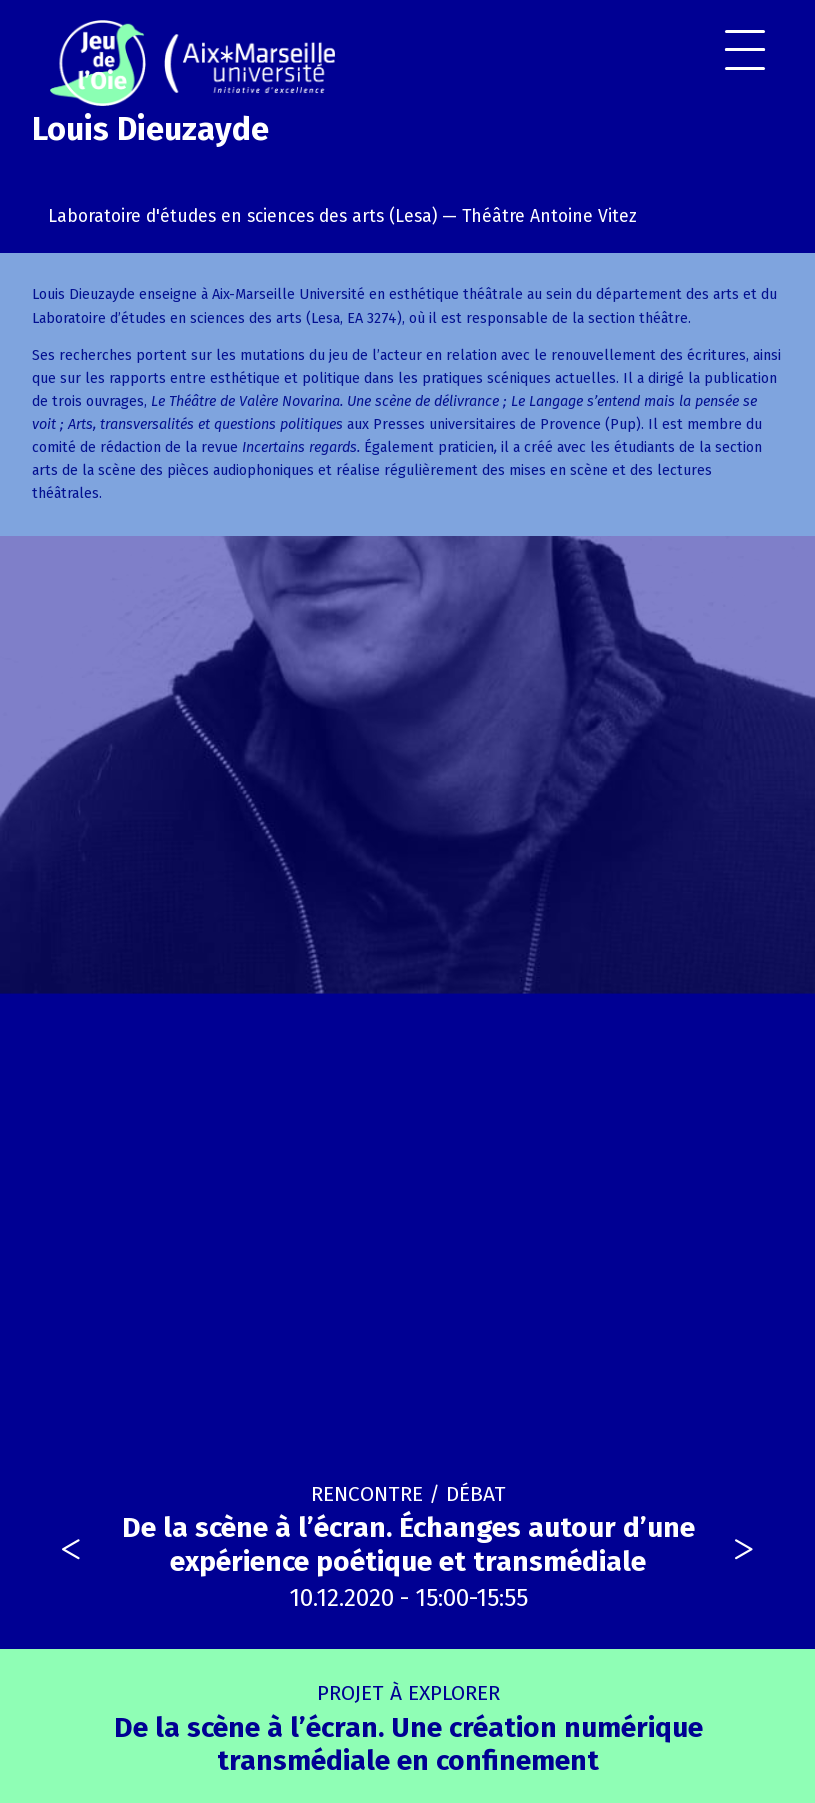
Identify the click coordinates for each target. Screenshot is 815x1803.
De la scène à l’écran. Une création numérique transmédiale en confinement (408, 1728)
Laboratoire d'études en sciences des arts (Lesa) (242, 216)
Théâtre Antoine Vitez (549, 216)
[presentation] (71, 1550)
